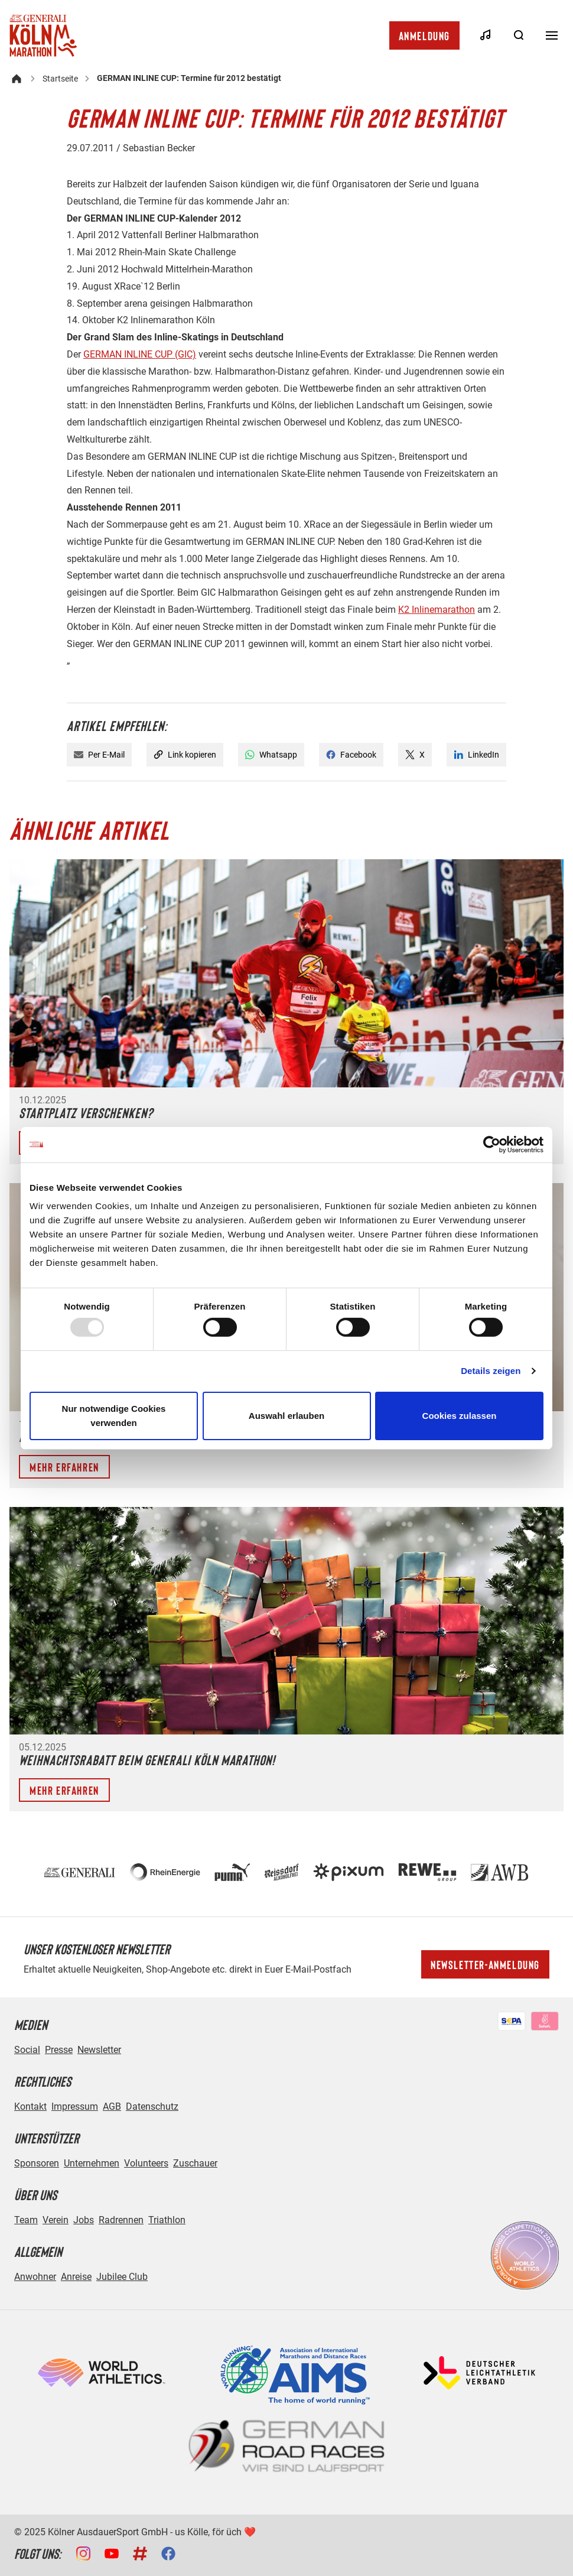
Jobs (83, 2220)
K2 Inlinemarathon (436, 609)
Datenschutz (152, 2106)
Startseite (60, 78)
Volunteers (146, 2163)
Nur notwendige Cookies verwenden (114, 1416)
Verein (56, 2220)
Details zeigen (490, 1371)
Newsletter (99, 2049)
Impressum (74, 2106)
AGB (112, 2106)
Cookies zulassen (459, 1416)
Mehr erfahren (64, 1467)
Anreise (76, 2276)
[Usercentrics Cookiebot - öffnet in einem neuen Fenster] (491, 1144)
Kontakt (30, 2106)
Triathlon (166, 2220)
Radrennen (121, 2220)
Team (26, 2220)
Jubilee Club (122, 2276)
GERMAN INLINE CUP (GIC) (139, 354)
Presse (59, 2049)
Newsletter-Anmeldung (485, 1964)
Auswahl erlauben (286, 1416)
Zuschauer (195, 2163)
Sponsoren (36, 2163)
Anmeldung (424, 35)
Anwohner (35, 2276)
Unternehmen (91, 2163)
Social (27, 2049)
